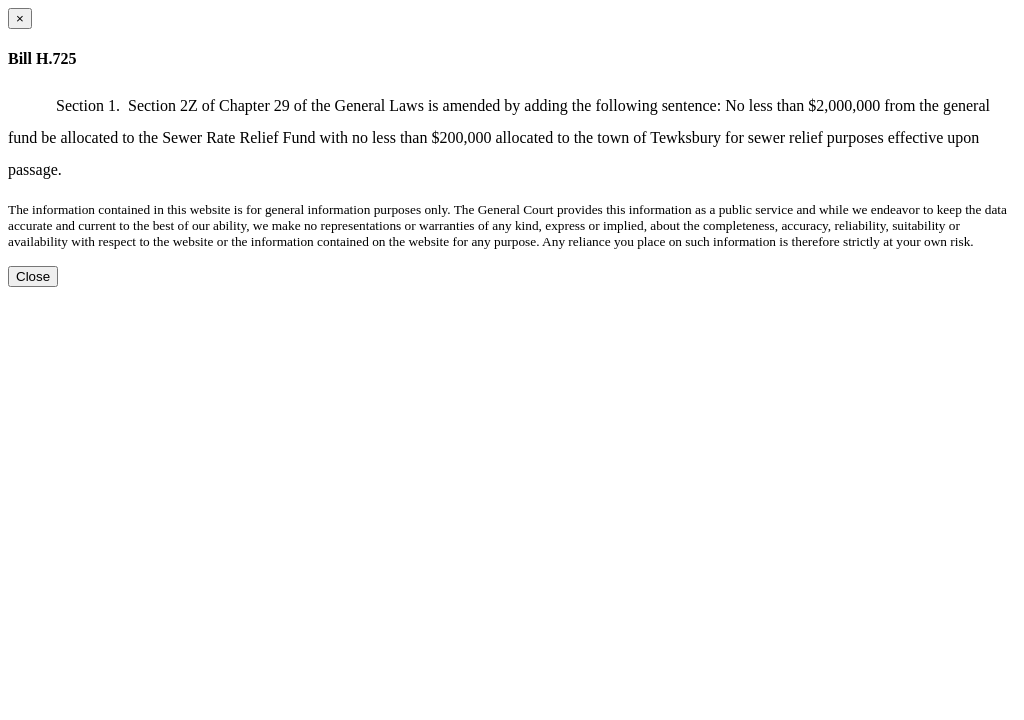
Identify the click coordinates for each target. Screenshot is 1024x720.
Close (33, 276)
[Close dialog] (20, 18)
